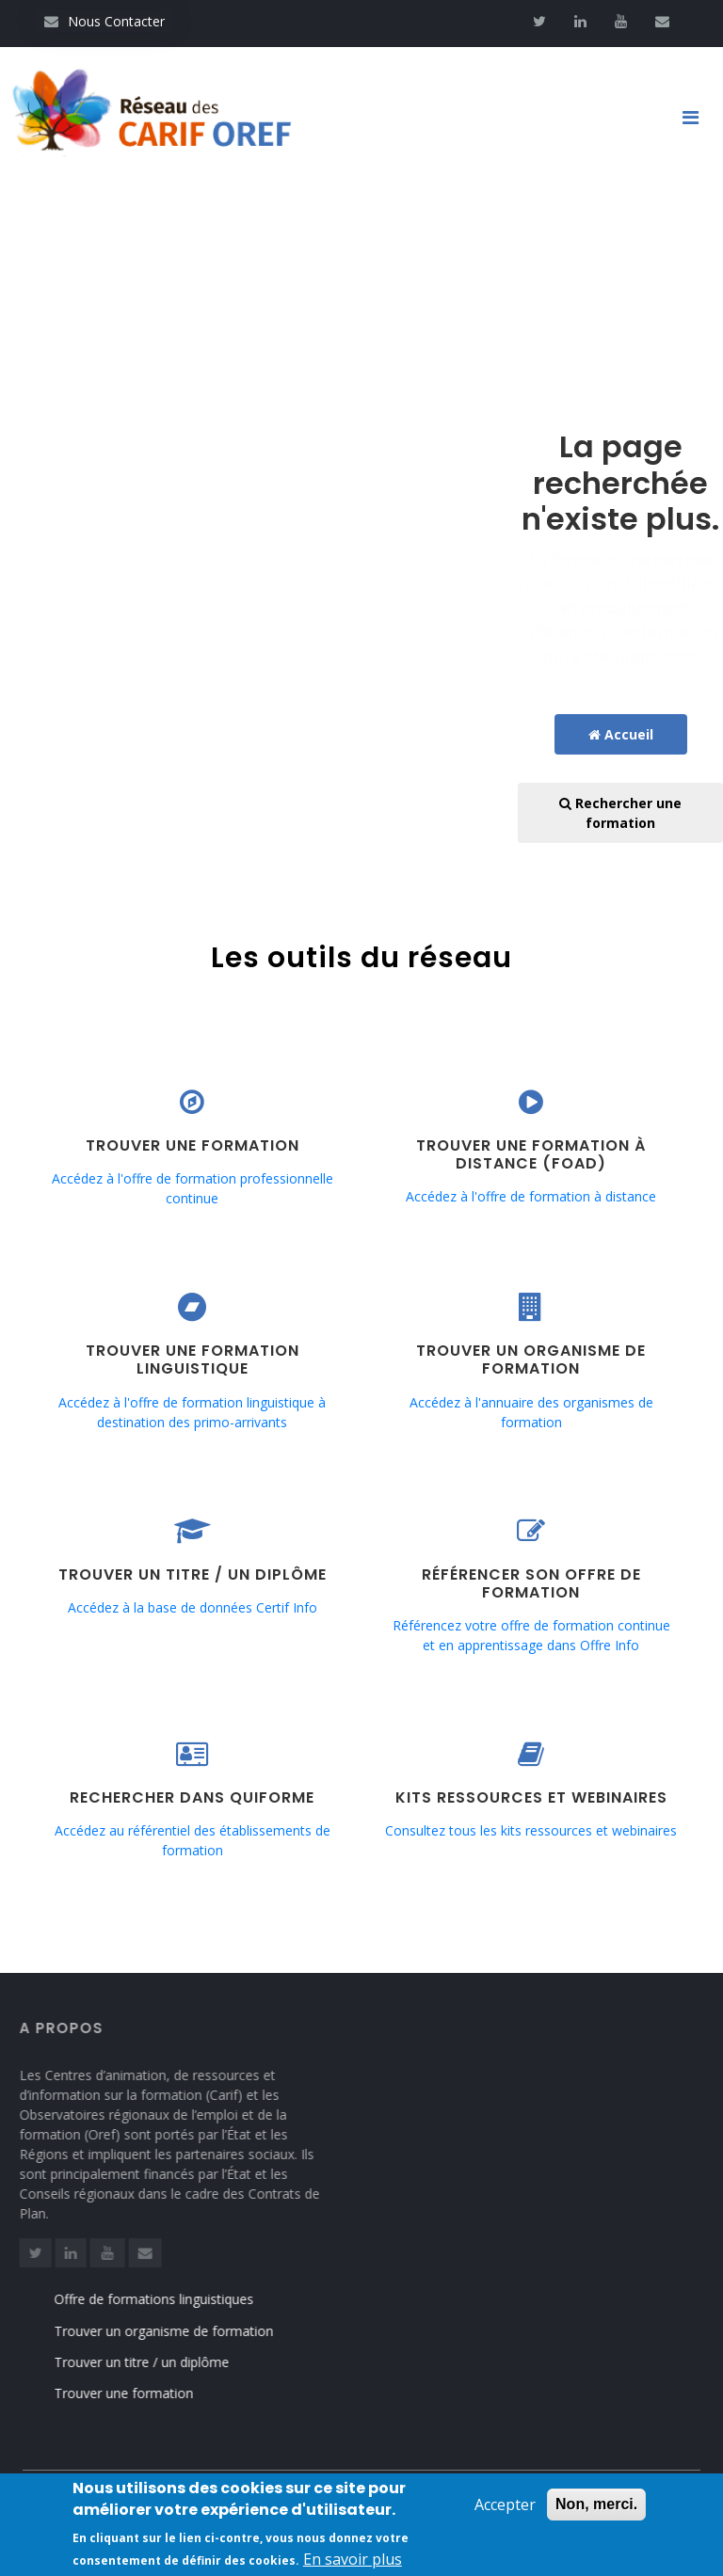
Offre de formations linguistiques (169, 2299)
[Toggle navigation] (698, 117)
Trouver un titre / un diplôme (157, 2362)
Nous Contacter (104, 21)
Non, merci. (596, 2509)
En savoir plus (352, 2563)
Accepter (505, 2509)
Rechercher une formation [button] (620, 813)
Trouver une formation (139, 2393)
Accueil (620, 734)
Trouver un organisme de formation (179, 2331)
